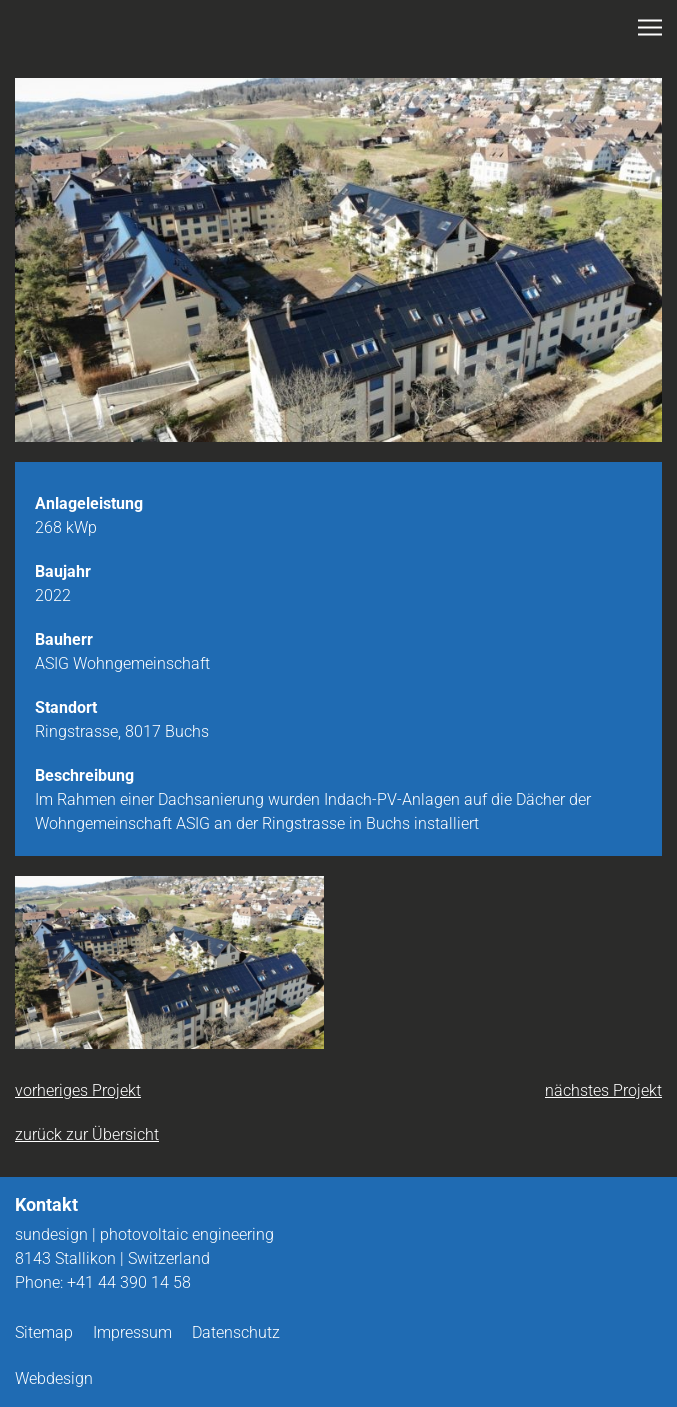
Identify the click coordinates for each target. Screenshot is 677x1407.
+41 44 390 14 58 (129, 1282)
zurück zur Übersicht (87, 1134)
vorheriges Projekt (78, 1090)
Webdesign (54, 1378)
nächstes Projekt (603, 1090)
